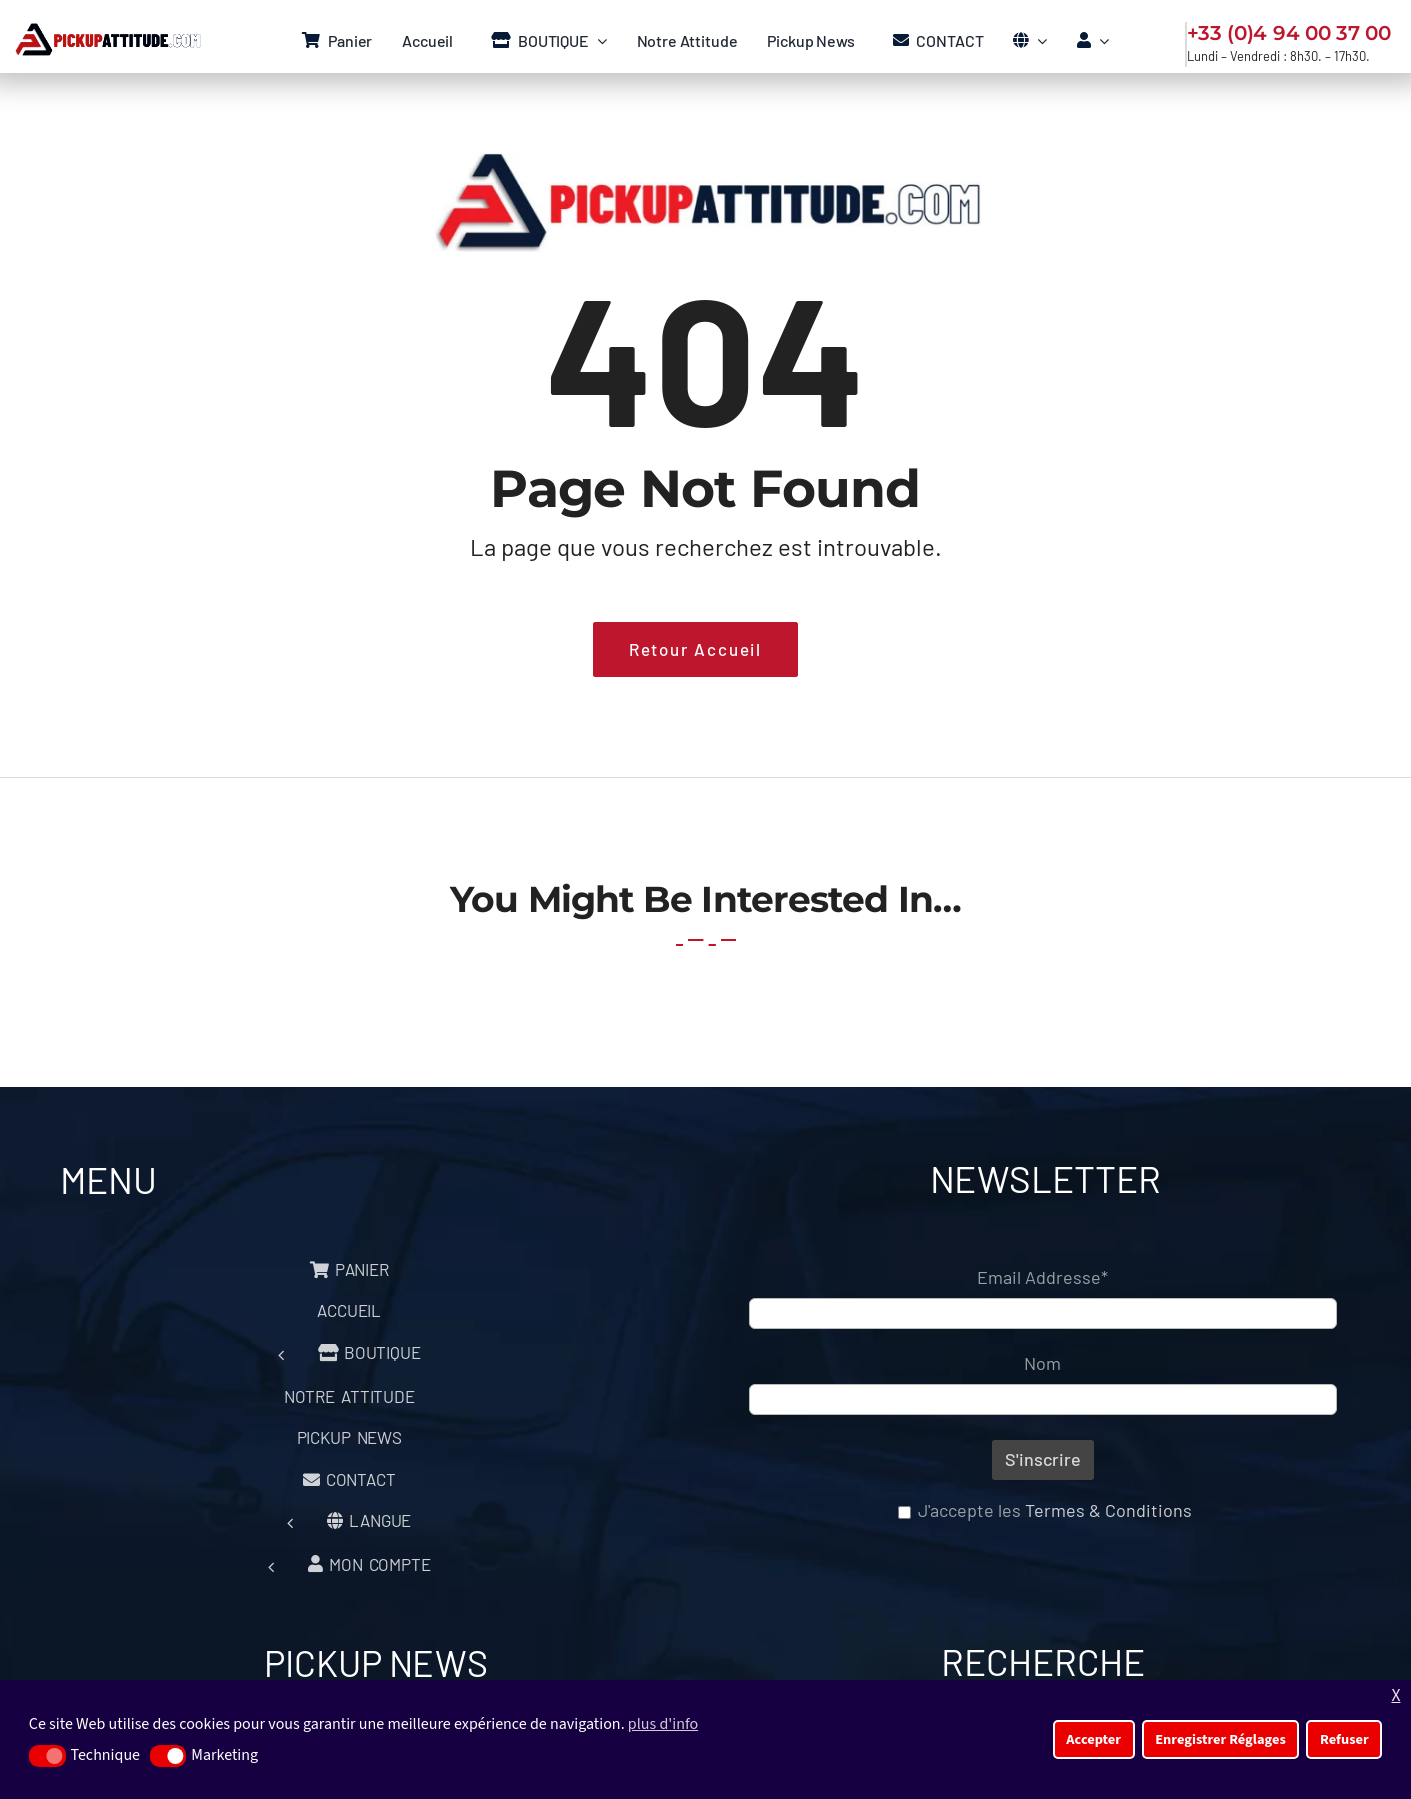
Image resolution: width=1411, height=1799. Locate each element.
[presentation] (927, 1586)
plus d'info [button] (663, 1724)
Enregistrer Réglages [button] (1220, 1739)
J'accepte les (1045, 1510)
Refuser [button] (1344, 1739)
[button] (47, 1756)
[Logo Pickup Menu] (107, 32)
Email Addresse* (1042, 1277)
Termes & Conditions (1108, 1510)
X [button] (1395, 1695)
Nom (1042, 1363)
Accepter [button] (1093, 1739)
